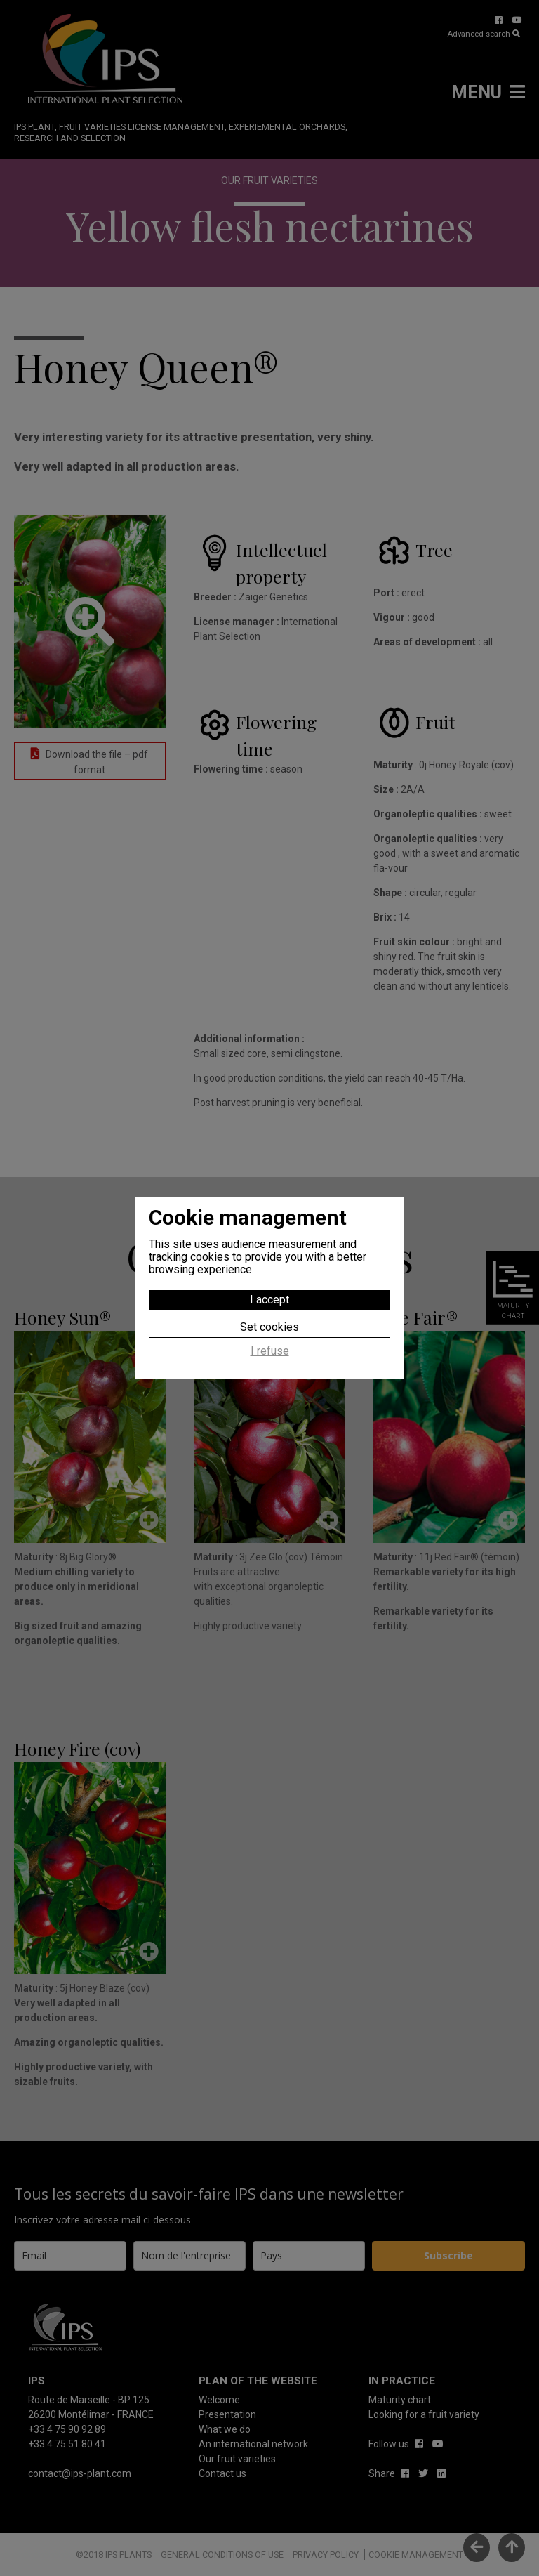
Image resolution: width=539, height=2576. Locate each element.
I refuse (270, 1351)
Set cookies (269, 1327)
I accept (269, 1299)
